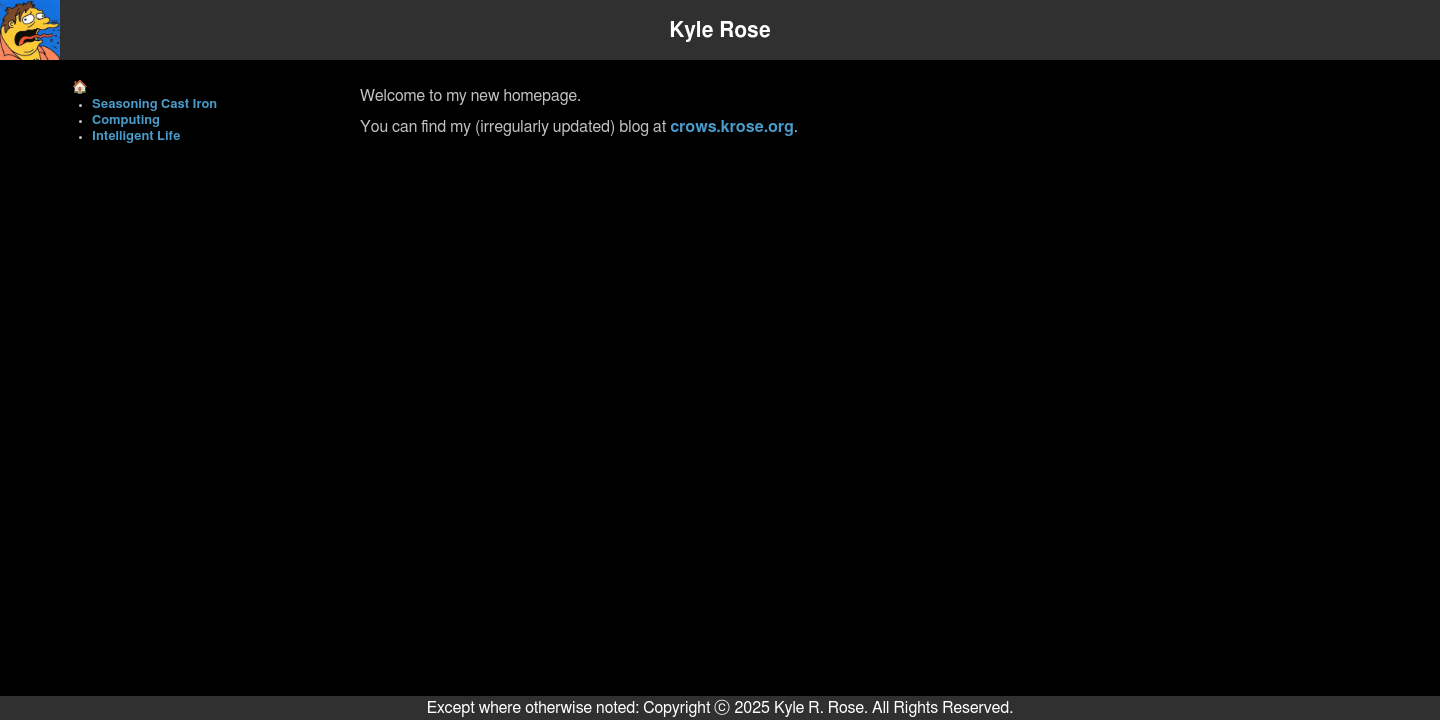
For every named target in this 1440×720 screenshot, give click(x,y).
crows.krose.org (732, 127)
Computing (126, 120)
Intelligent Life (136, 136)
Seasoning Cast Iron (154, 104)
